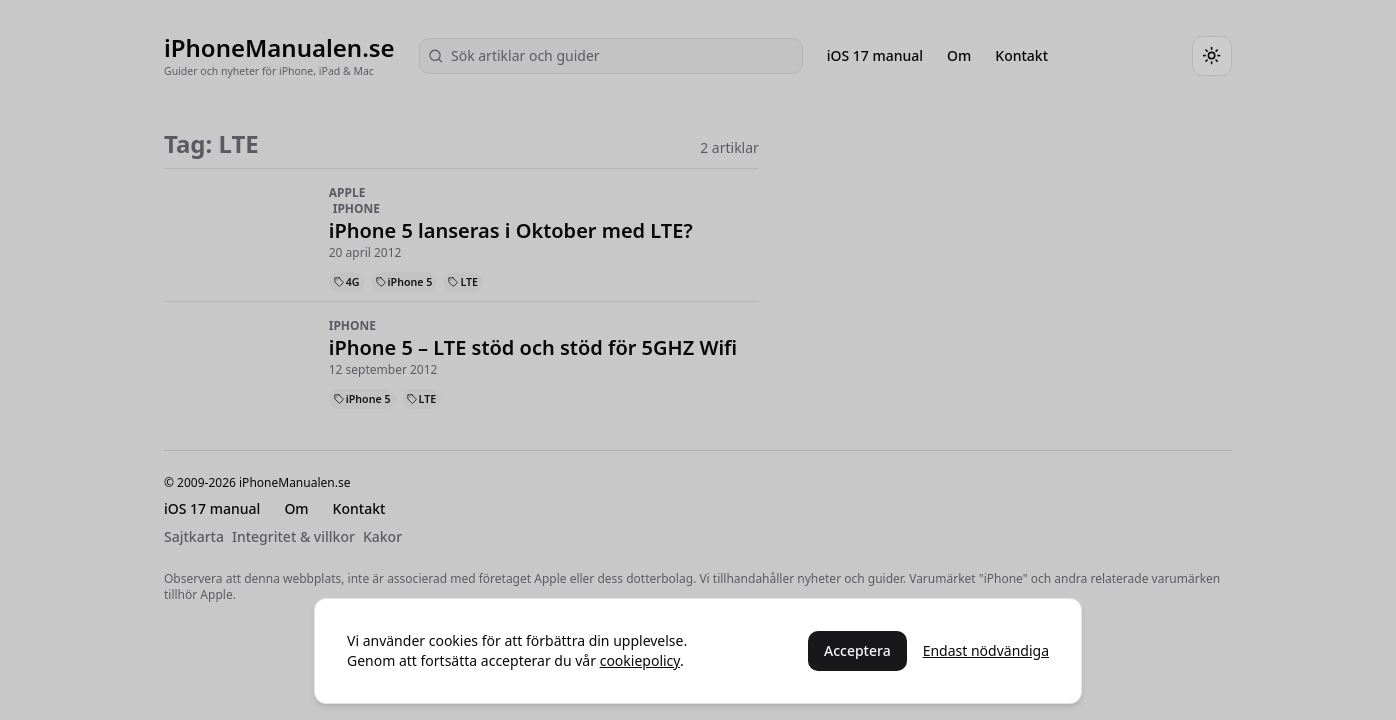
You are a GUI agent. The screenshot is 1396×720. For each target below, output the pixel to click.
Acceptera (857, 650)
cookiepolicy (640, 660)
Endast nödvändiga (986, 650)
